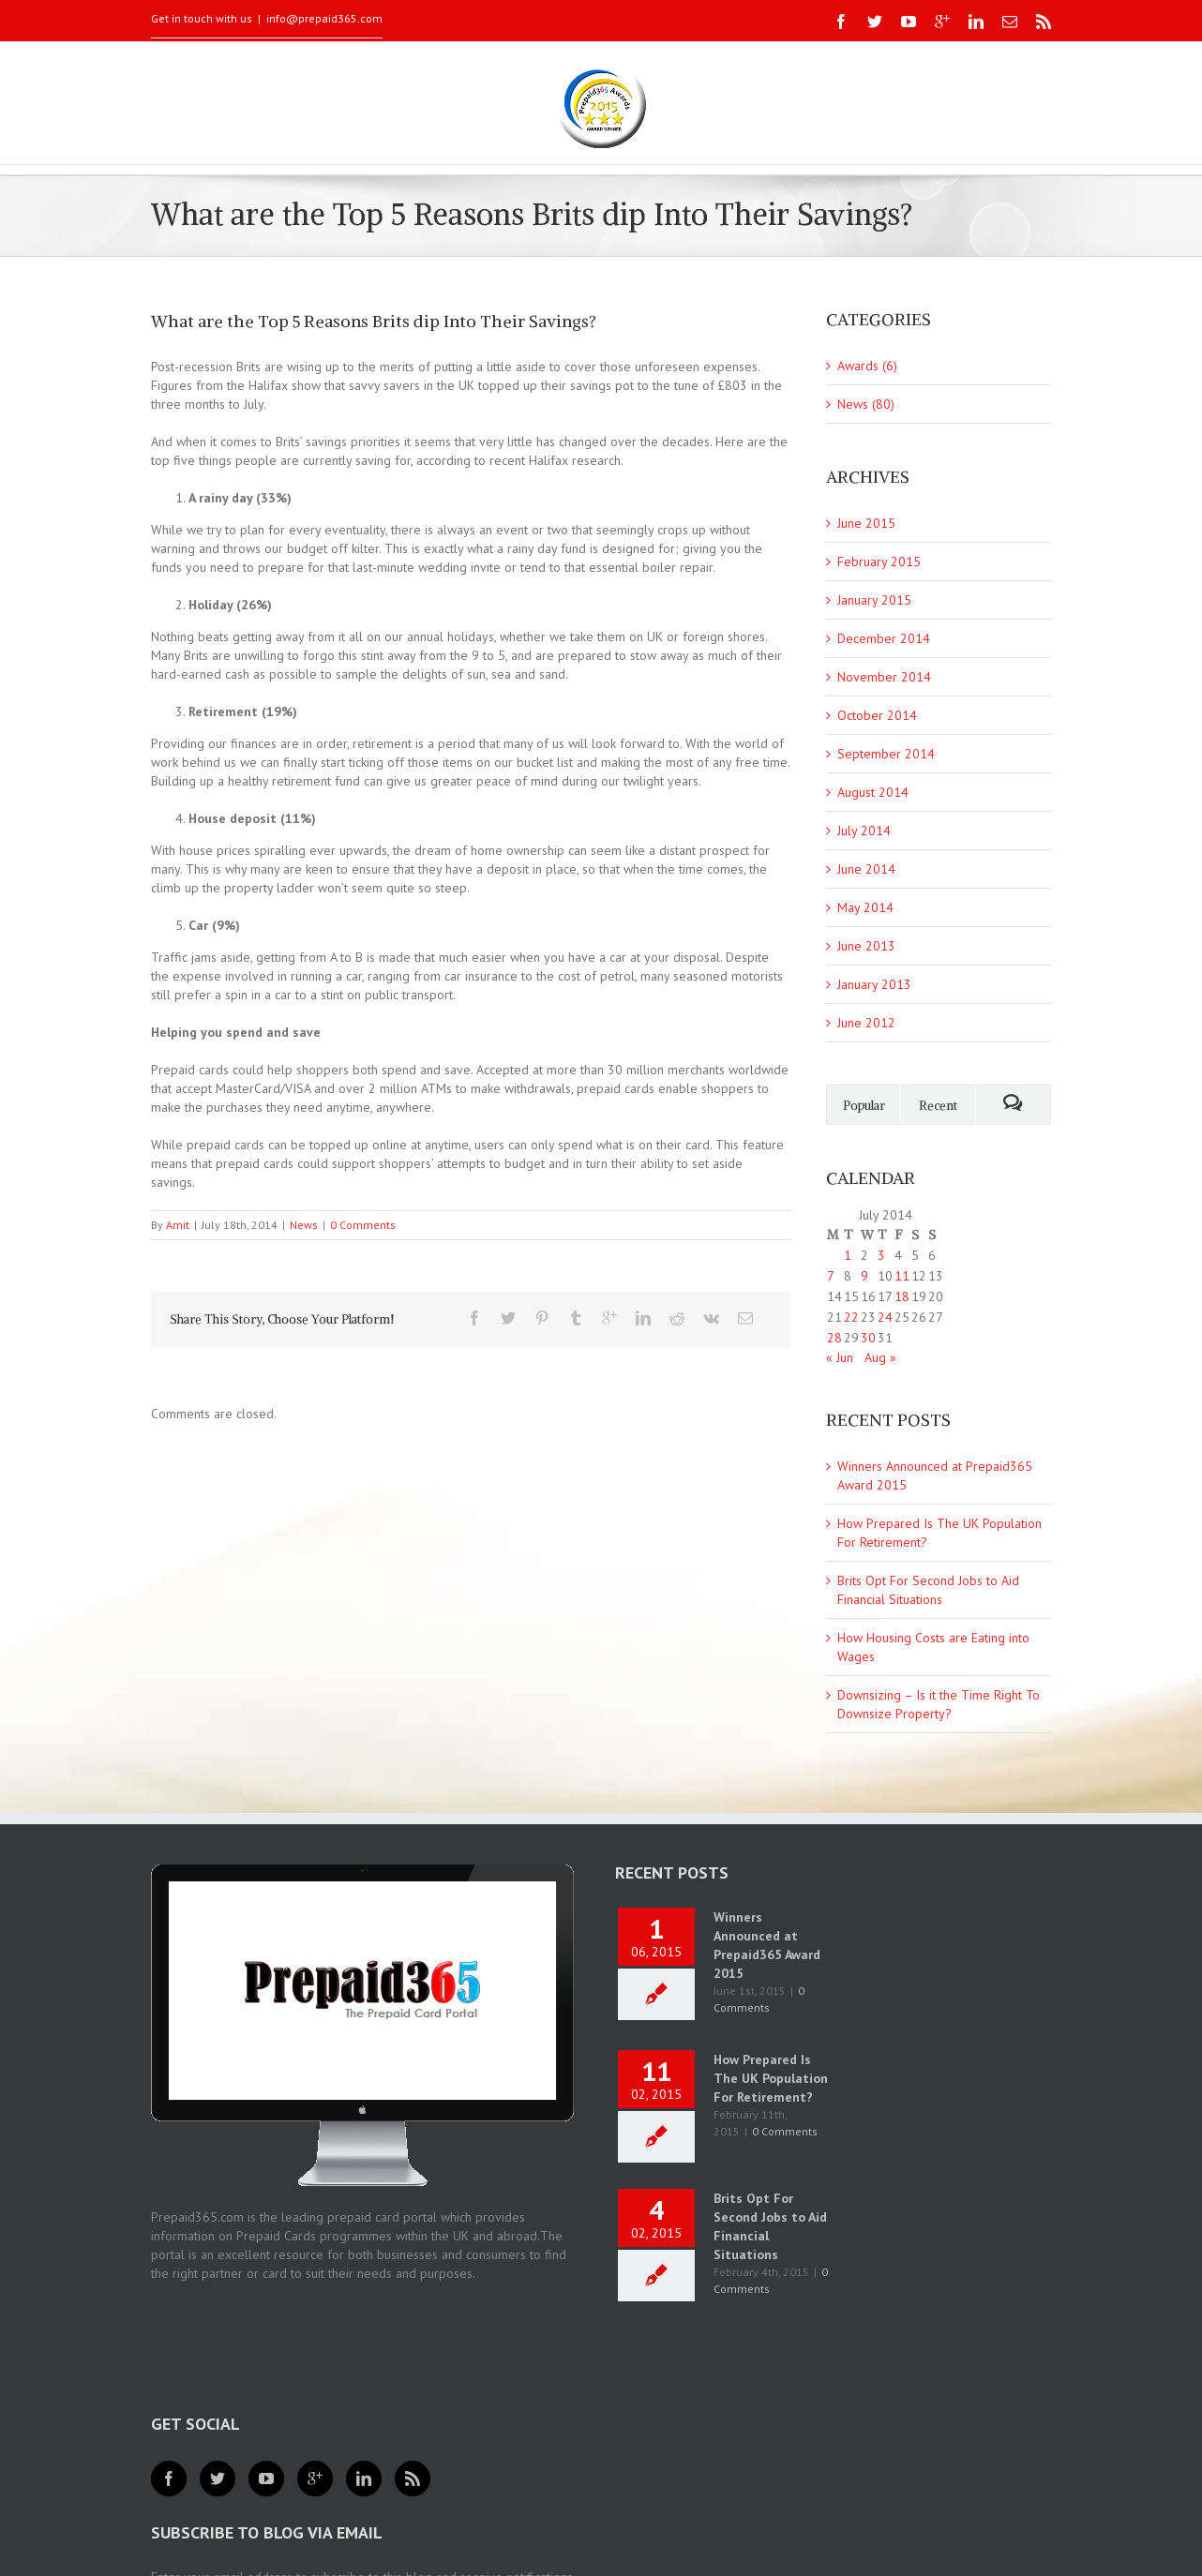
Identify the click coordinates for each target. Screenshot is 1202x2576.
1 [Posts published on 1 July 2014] (847, 1255)
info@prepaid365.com (324, 18)
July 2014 (864, 830)
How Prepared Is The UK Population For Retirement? (771, 2078)
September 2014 (886, 753)
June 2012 (866, 1022)
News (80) (865, 404)
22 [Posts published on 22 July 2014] (851, 1317)
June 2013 (866, 945)
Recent (938, 1106)
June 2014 (866, 869)
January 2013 (874, 984)
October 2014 (877, 715)
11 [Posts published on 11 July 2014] (901, 1275)
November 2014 (884, 676)
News (304, 1225)
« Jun (839, 1357)
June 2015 (866, 523)
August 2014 (873, 792)
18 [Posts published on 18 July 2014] (901, 1296)
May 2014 (865, 907)
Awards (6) (867, 365)
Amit (177, 1225)
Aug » (880, 1357)
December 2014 (883, 638)
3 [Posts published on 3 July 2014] (881, 1255)
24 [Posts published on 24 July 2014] (885, 1317)
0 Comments (363, 1225)
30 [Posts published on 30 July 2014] (868, 1337)
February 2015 (879, 561)
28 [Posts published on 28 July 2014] (834, 1337)
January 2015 (874, 600)
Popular (864, 1106)
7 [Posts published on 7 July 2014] (830, 1275)
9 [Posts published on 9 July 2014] (864, 1275)
